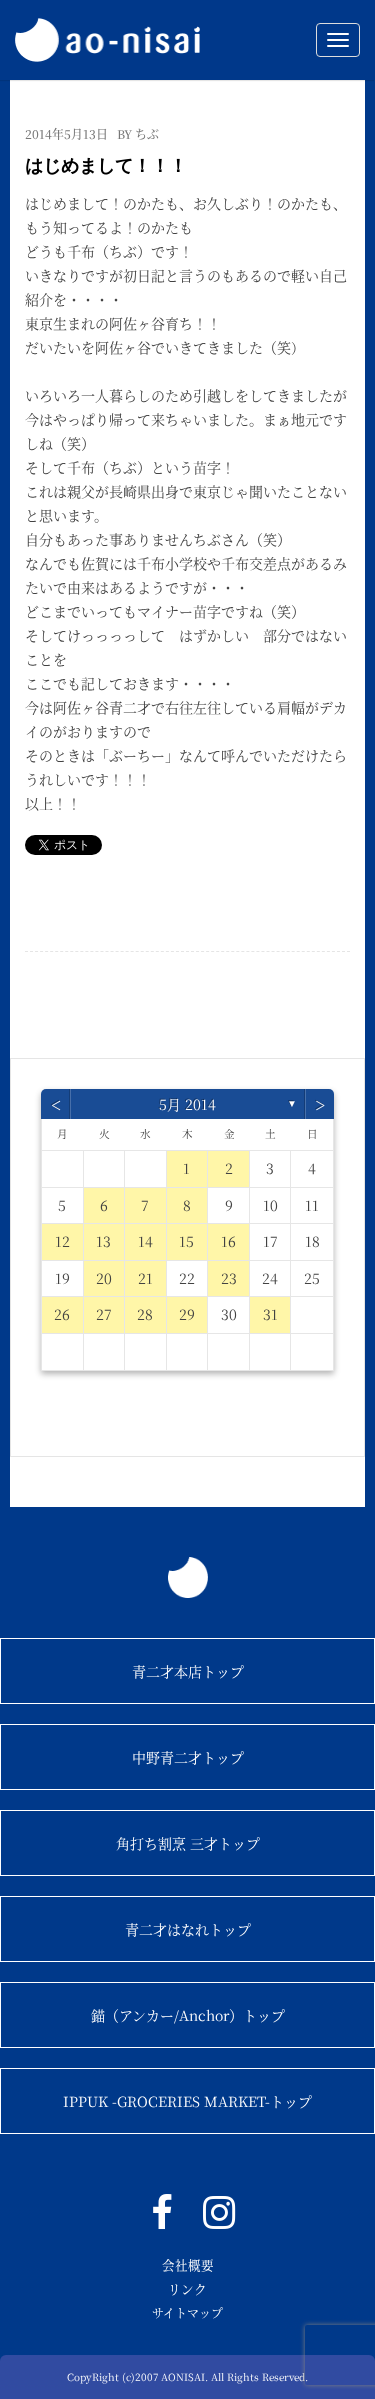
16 (228, 1241)
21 (145, 1278)
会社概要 (188, 2264)
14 (145, 1241)
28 (145, 1314)
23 (229, 1278)
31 (270, 1314)
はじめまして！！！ (106, 165)
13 (103, 1241)
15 (186, 1241)
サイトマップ (187, 2312)
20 (104, 1278)
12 (62, 1241)
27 (104, 1314)
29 (187, 1314)
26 (62, 1314)
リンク (187, 2288)
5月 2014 (187, 1104)
